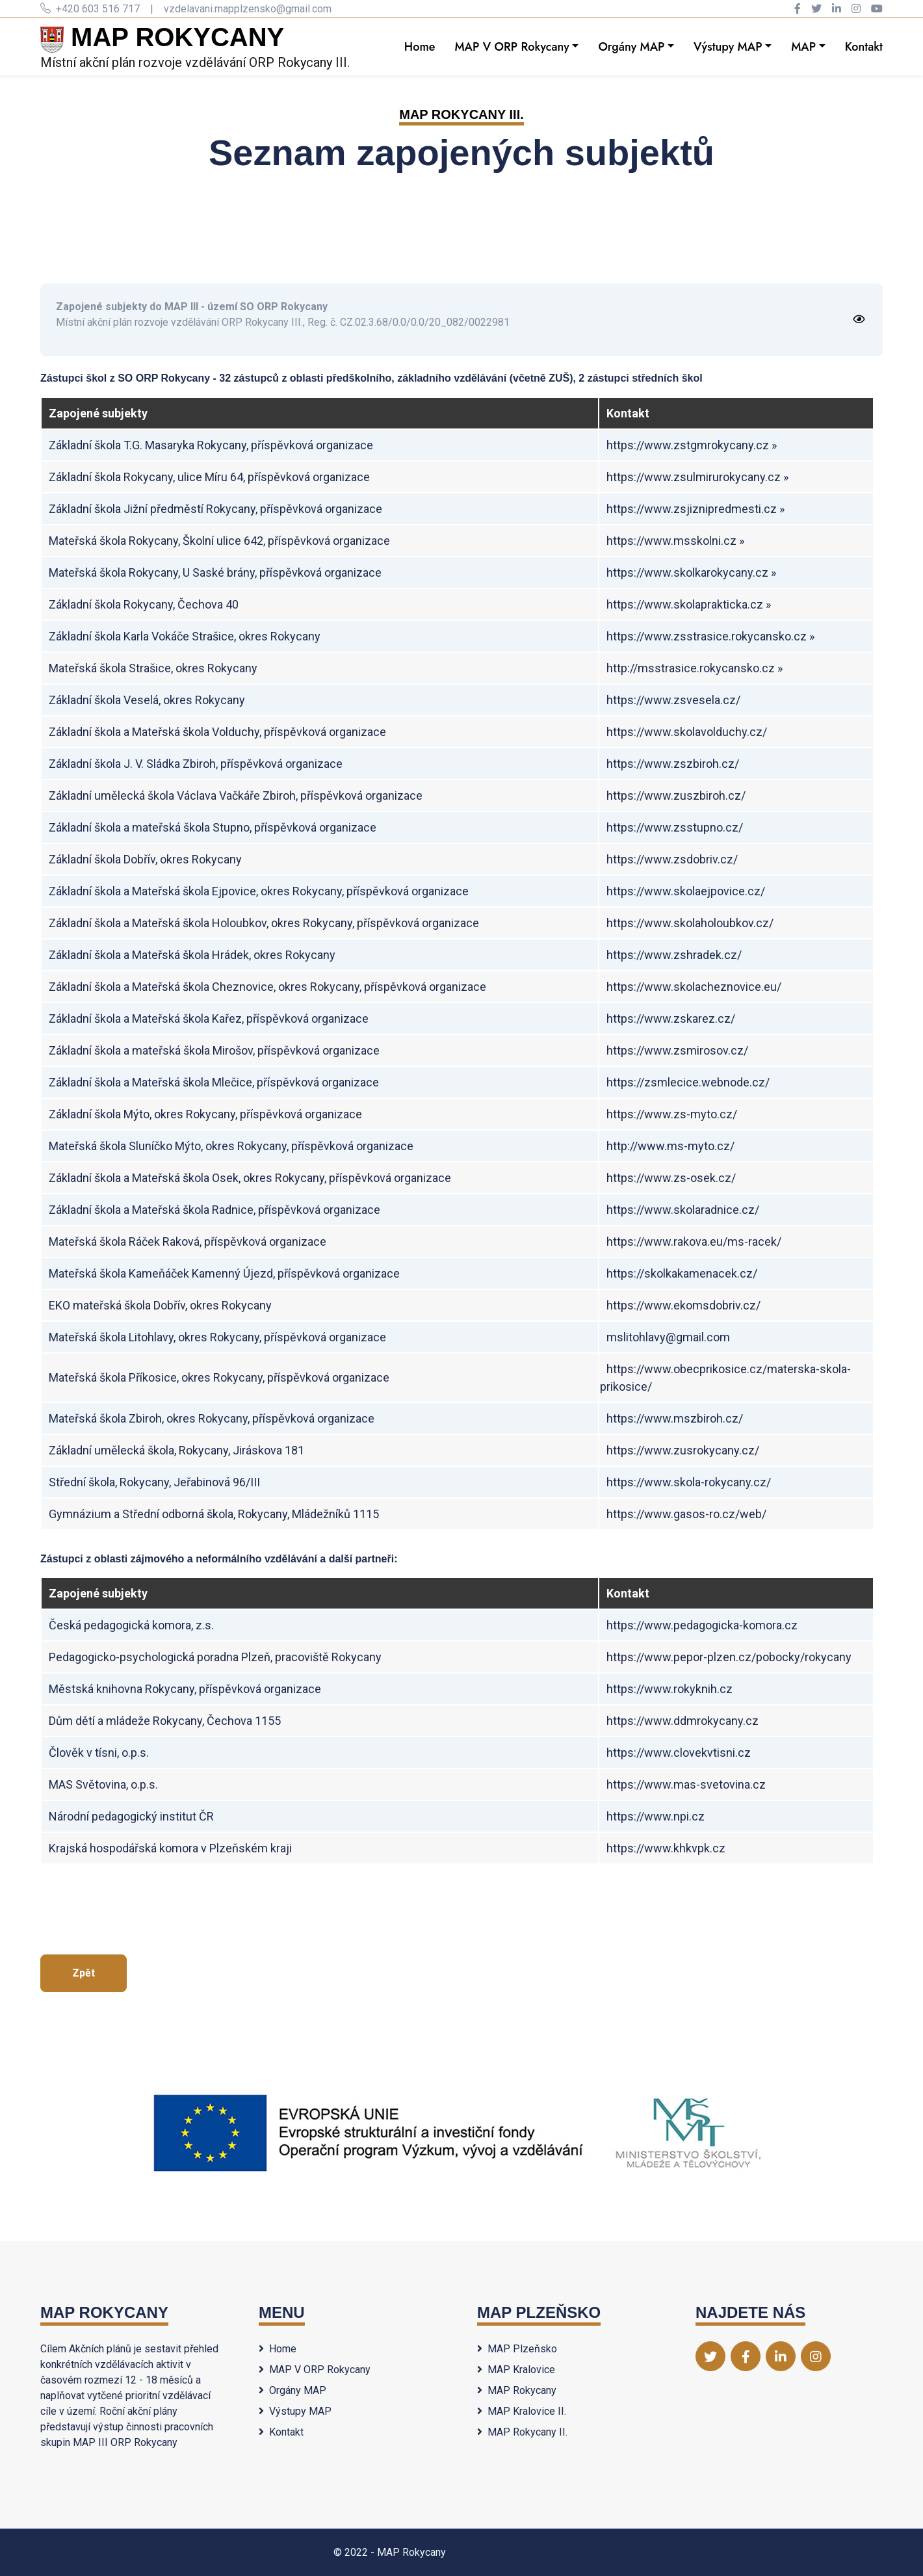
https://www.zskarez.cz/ (670, 1018)
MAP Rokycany (516, 2390)
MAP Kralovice (516, 2369)
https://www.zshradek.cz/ (674, 955)
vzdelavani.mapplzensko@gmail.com (248, 9)
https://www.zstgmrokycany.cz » (691, 445)
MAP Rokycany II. (522, 2432)
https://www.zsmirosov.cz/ (677, 1050)
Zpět (83, 1973)
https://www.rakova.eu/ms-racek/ (693, 1241)
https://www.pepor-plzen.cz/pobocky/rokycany (729, 1657)
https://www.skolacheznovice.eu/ (693, 986)
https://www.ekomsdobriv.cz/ (683, 1305)
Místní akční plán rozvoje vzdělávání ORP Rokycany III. (195, 45)
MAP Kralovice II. (521, 2411)
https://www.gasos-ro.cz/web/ (686, 1514)
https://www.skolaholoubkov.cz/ (690, 923)
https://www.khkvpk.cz (665, 1848)
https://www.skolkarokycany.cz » (691, 572)
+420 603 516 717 (90, 9)
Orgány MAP (631, 46)
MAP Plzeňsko (517, 2349)
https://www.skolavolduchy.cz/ (686, 732)
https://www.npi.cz (655, 1816)
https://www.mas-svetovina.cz (686, 1784)
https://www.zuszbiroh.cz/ (676, 795)
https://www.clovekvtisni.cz (678, 1752)
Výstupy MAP (728, 46)
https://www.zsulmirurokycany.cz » (697, 477)
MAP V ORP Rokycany (511, 46)
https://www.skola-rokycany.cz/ (688, 1482)
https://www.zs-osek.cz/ (671, 1178)
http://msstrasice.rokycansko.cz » (694, 668)
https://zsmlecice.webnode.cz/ (688, 1082)
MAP (803, 46)
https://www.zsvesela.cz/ (673, 700)
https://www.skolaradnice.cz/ (682, 1209)
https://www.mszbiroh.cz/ (674, 1418)
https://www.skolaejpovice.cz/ (685, 891)
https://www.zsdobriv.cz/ (672, 859)
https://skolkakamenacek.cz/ (681, 1273)
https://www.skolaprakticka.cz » (688, 604)
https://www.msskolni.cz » (675, 540)
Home (420, 46)
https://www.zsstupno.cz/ (674, 827)
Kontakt (864, 46)
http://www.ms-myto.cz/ (670, 1146)
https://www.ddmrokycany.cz (682, 1721)
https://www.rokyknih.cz (669, 1689)
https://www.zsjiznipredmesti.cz (691, 509)
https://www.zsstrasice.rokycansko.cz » (710, 636)
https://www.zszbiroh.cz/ (672, 763)
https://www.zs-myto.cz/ (671, 1114)
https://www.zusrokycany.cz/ (682, 1450)
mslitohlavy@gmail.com (668, 1337)
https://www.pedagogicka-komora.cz (702, 1625)
